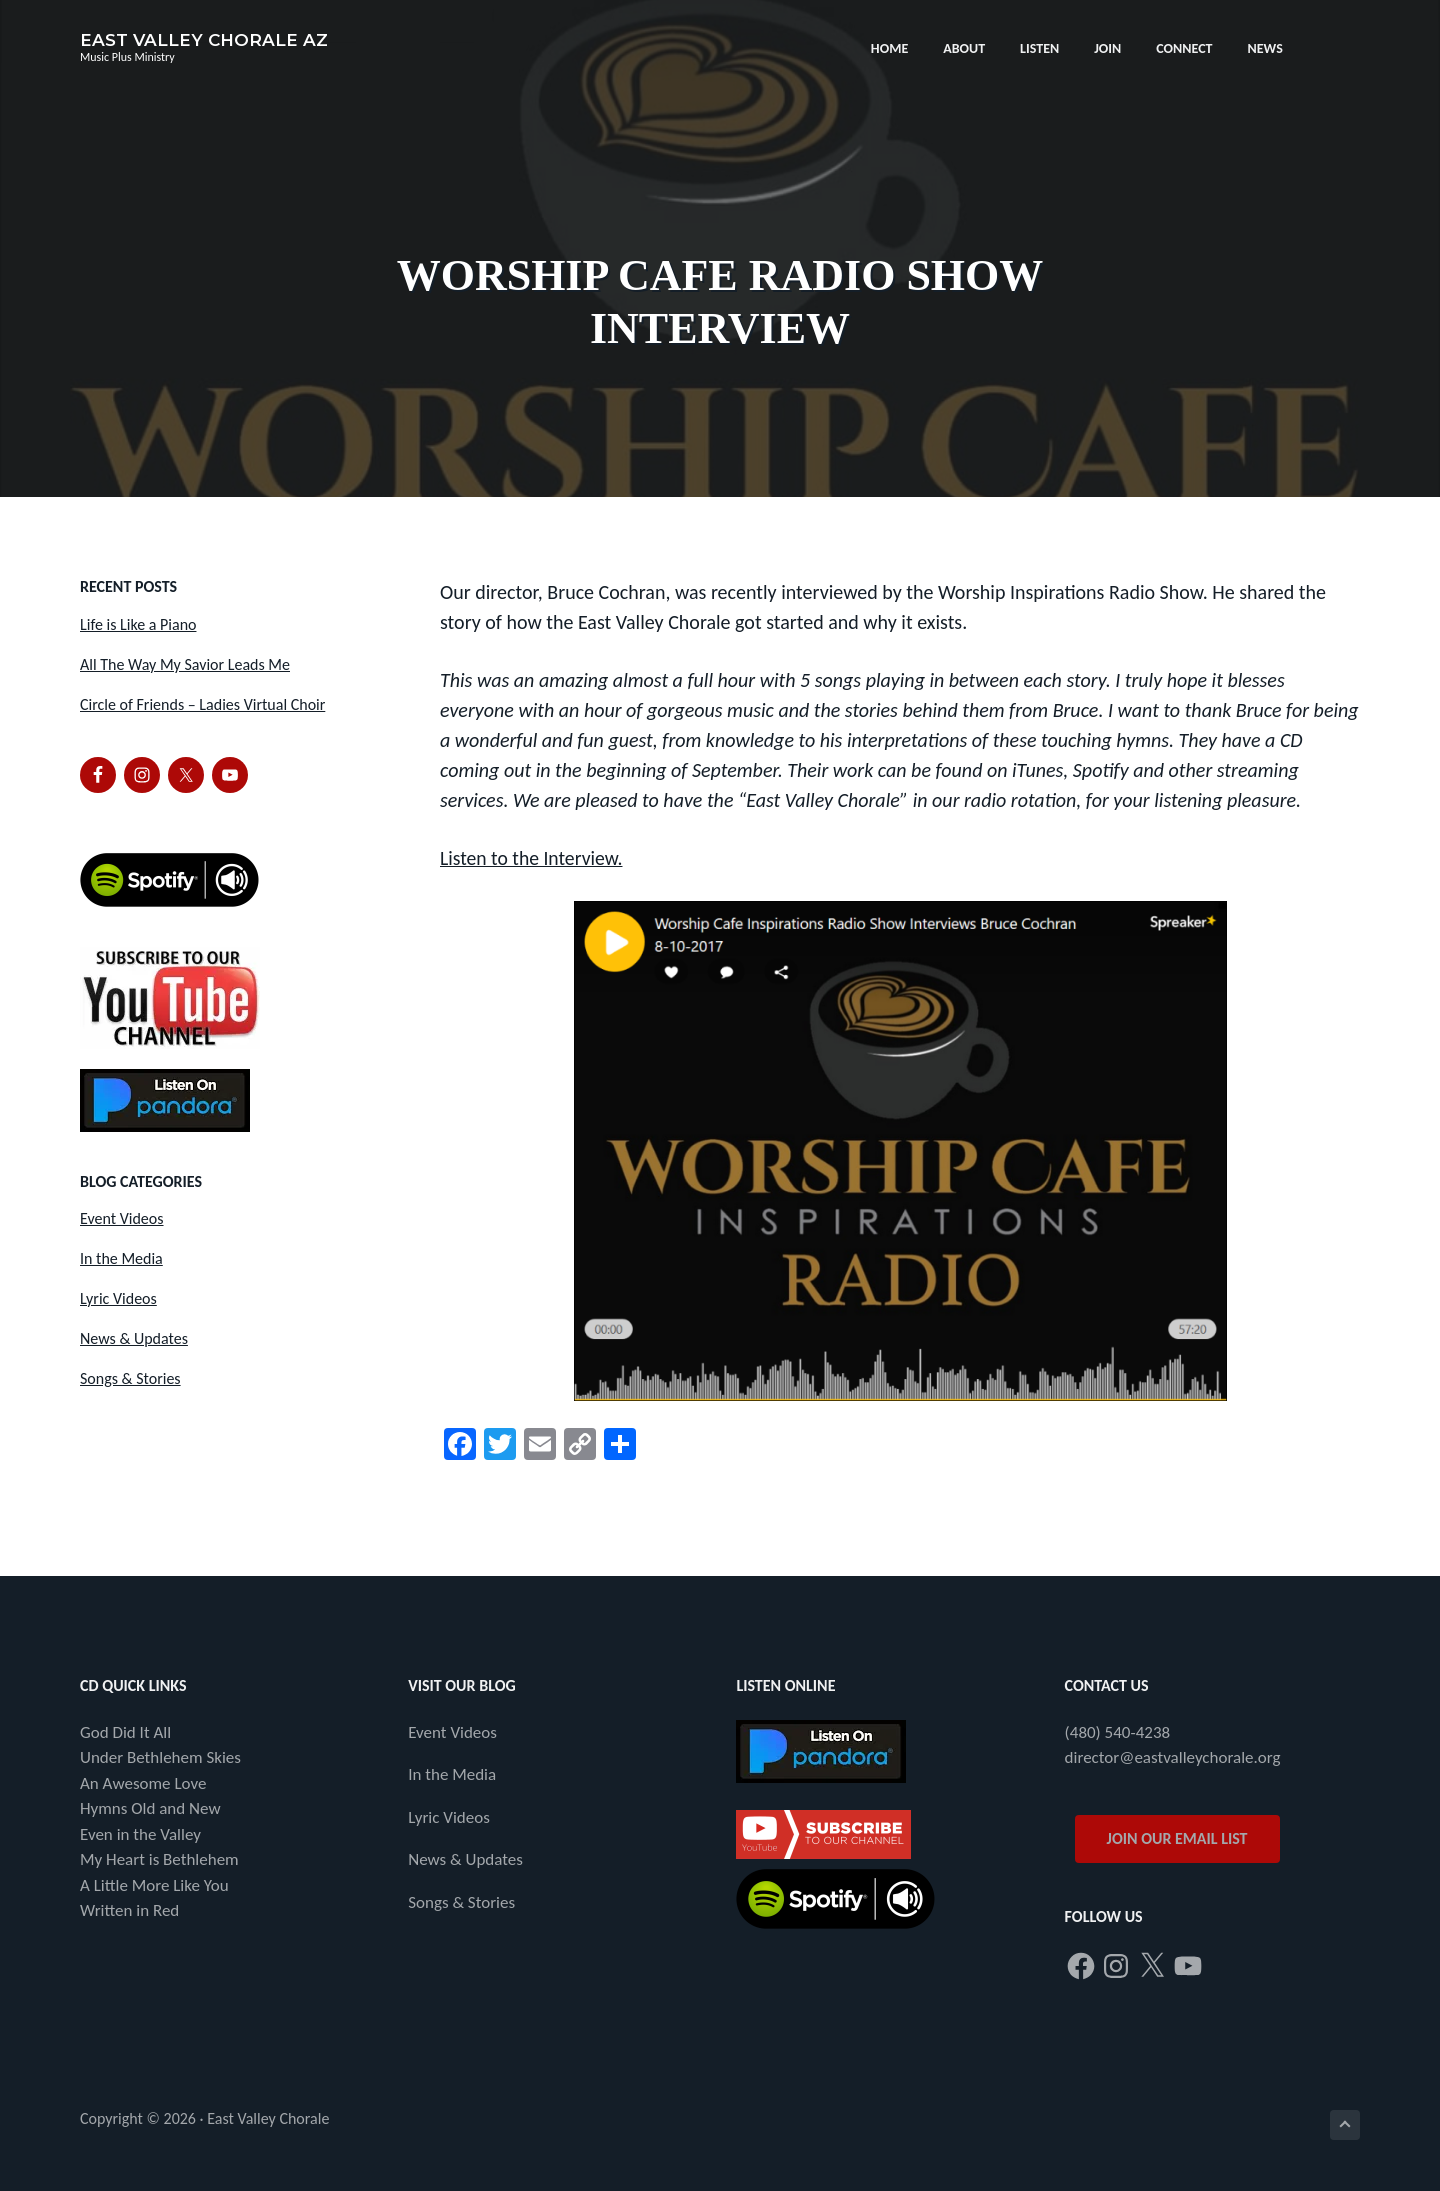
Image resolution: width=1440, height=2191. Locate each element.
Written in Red (129, 1910)
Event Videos (122, 1218)
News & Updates (134, 1338)
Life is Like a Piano (138, 624)
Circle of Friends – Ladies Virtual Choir (202, 704)
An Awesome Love (143, 1782)
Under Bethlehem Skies (160, 1757)
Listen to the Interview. (533, 858)
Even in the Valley (140, 1833)
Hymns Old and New (150, 1808)
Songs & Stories (130, 1378)
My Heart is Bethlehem (159, 1859)
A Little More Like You (154, 1884)
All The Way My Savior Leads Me (185, 664)
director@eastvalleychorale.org (1173, 1757)
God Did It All (125, 1731)
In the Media (121, 1258)
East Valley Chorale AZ (204, 40)
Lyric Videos (118, 1298)
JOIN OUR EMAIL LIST (1177, 1837)
